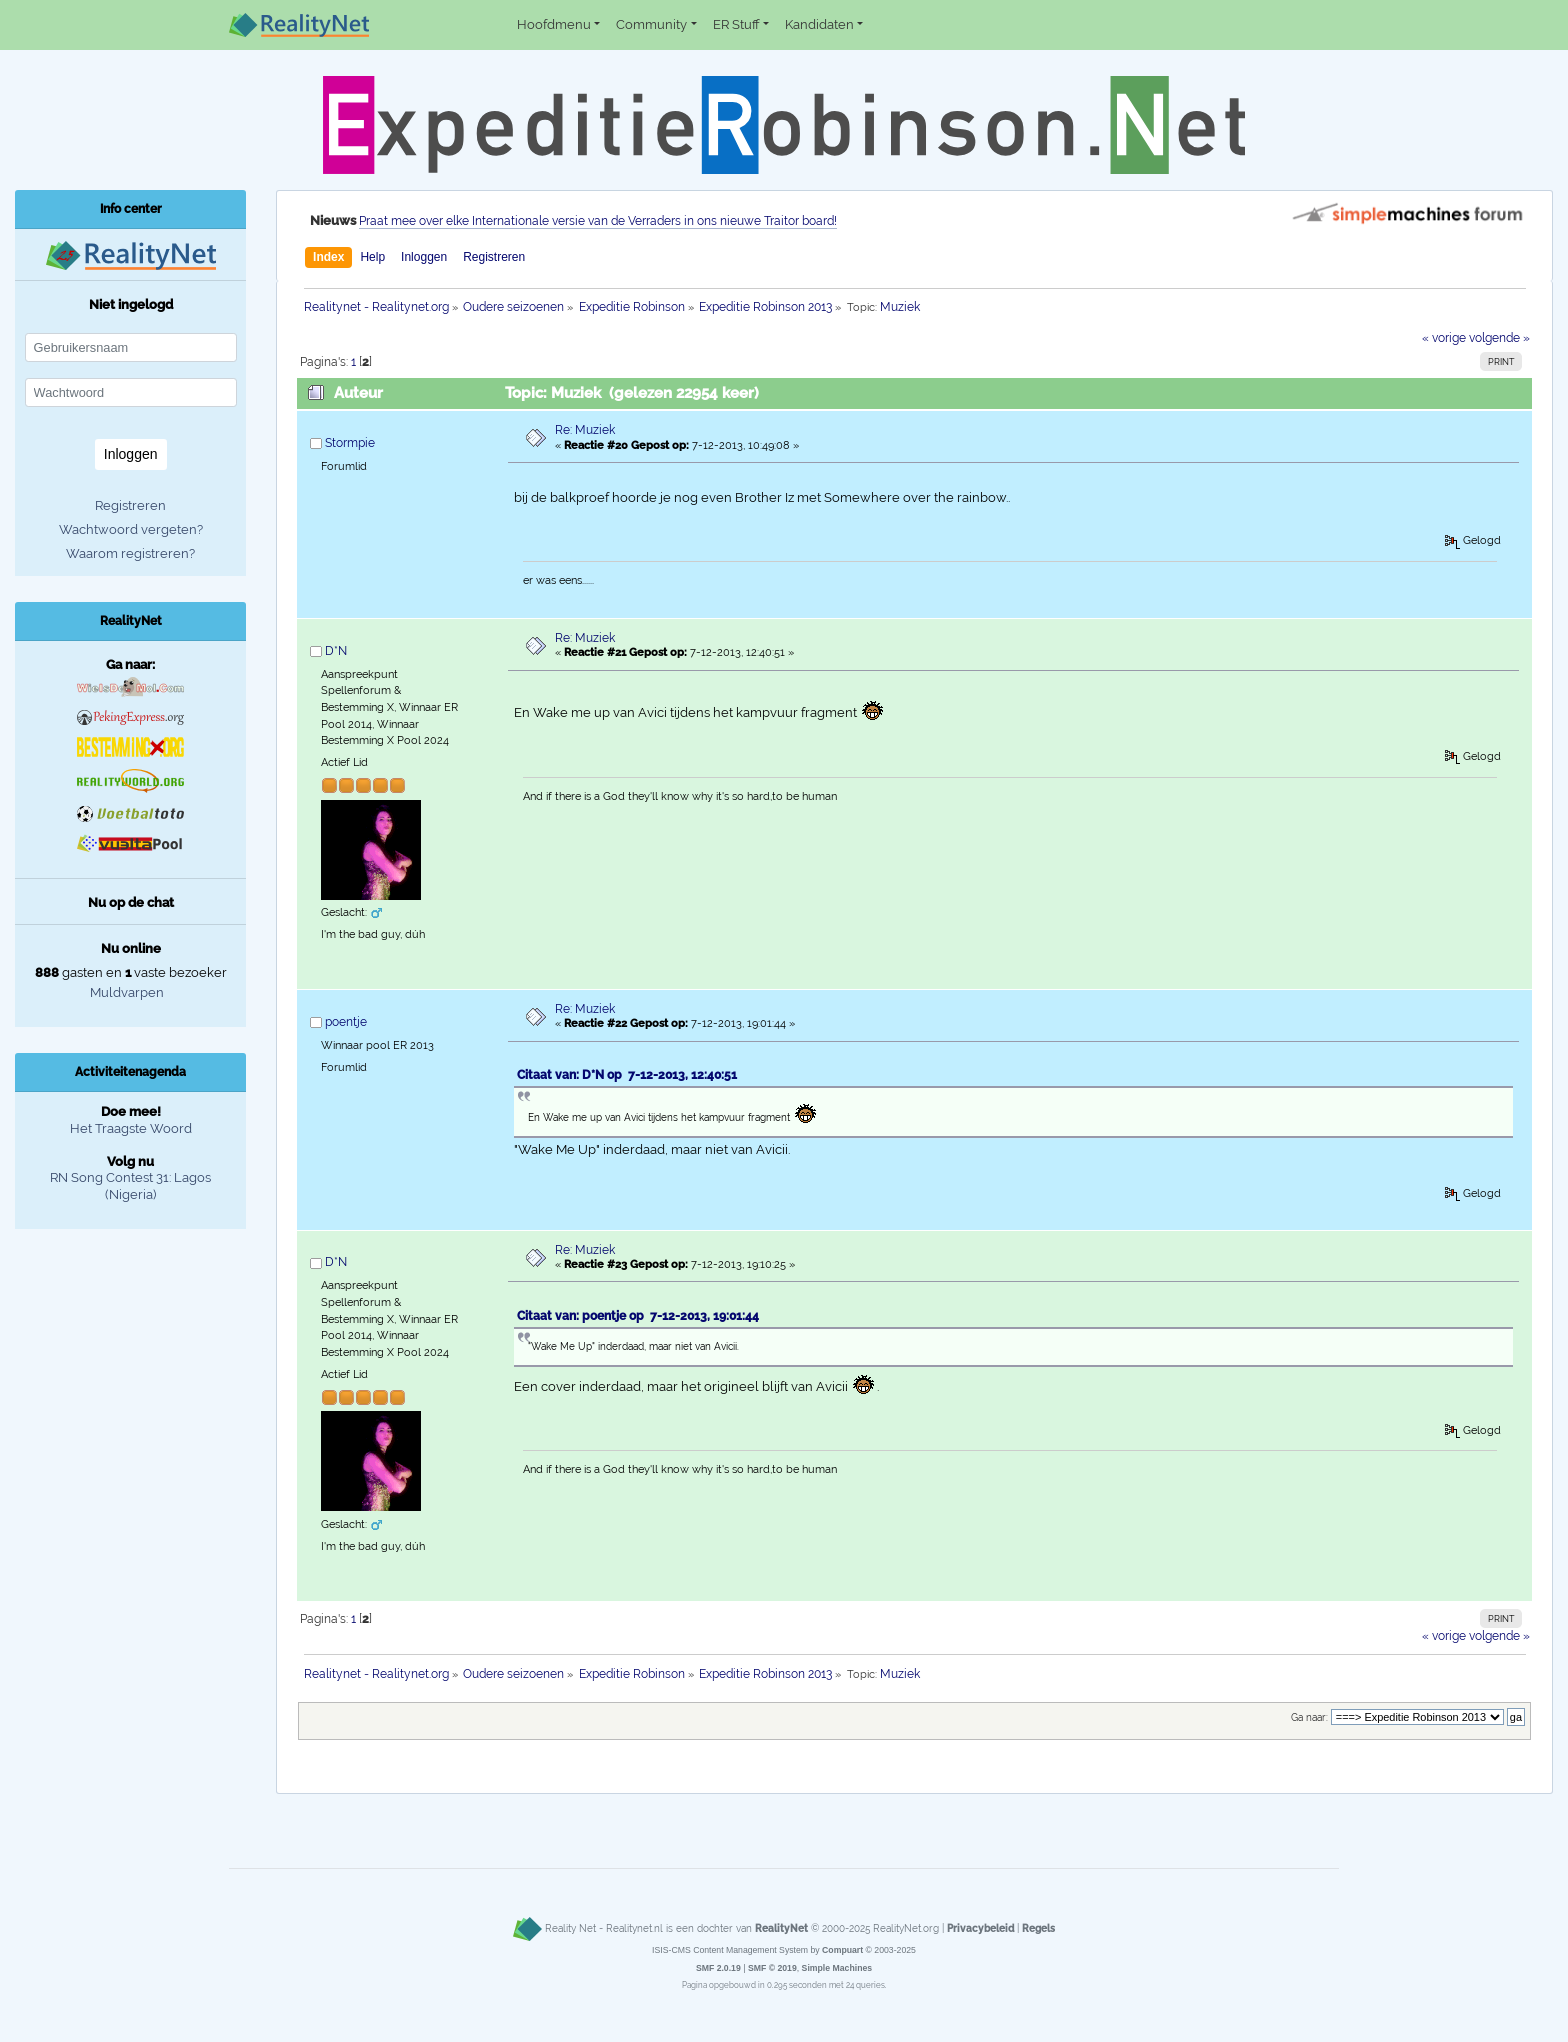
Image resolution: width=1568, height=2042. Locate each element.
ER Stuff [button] (736, 24)
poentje (346, 1022)
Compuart (842, 1950)
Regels (1038, 1928)
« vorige (1444, 338)
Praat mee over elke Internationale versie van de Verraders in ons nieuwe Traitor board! (598, 221)
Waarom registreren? (130, 553)
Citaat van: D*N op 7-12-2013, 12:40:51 (627, 1075)
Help (372, 257)
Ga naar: (1309, 1717)
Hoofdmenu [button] (554, 24)
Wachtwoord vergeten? (131, 529)
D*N (336, 651)
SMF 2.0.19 (718, 1968)
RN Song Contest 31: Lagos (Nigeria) (130, 1186)
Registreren (494, 257)
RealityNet (781, 1928)
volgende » (1499, 338)
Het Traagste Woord (131, 1128)
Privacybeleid (980, 1928)
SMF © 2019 (772, 1968)
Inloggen (424, 257)
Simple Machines (837, 1968)
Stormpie (350, 443)
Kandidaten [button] (819, 24)
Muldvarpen (127, 992)
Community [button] (651, 24)
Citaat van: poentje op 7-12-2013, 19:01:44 (638, 1316)
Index (328, 257)
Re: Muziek (585, 430)
